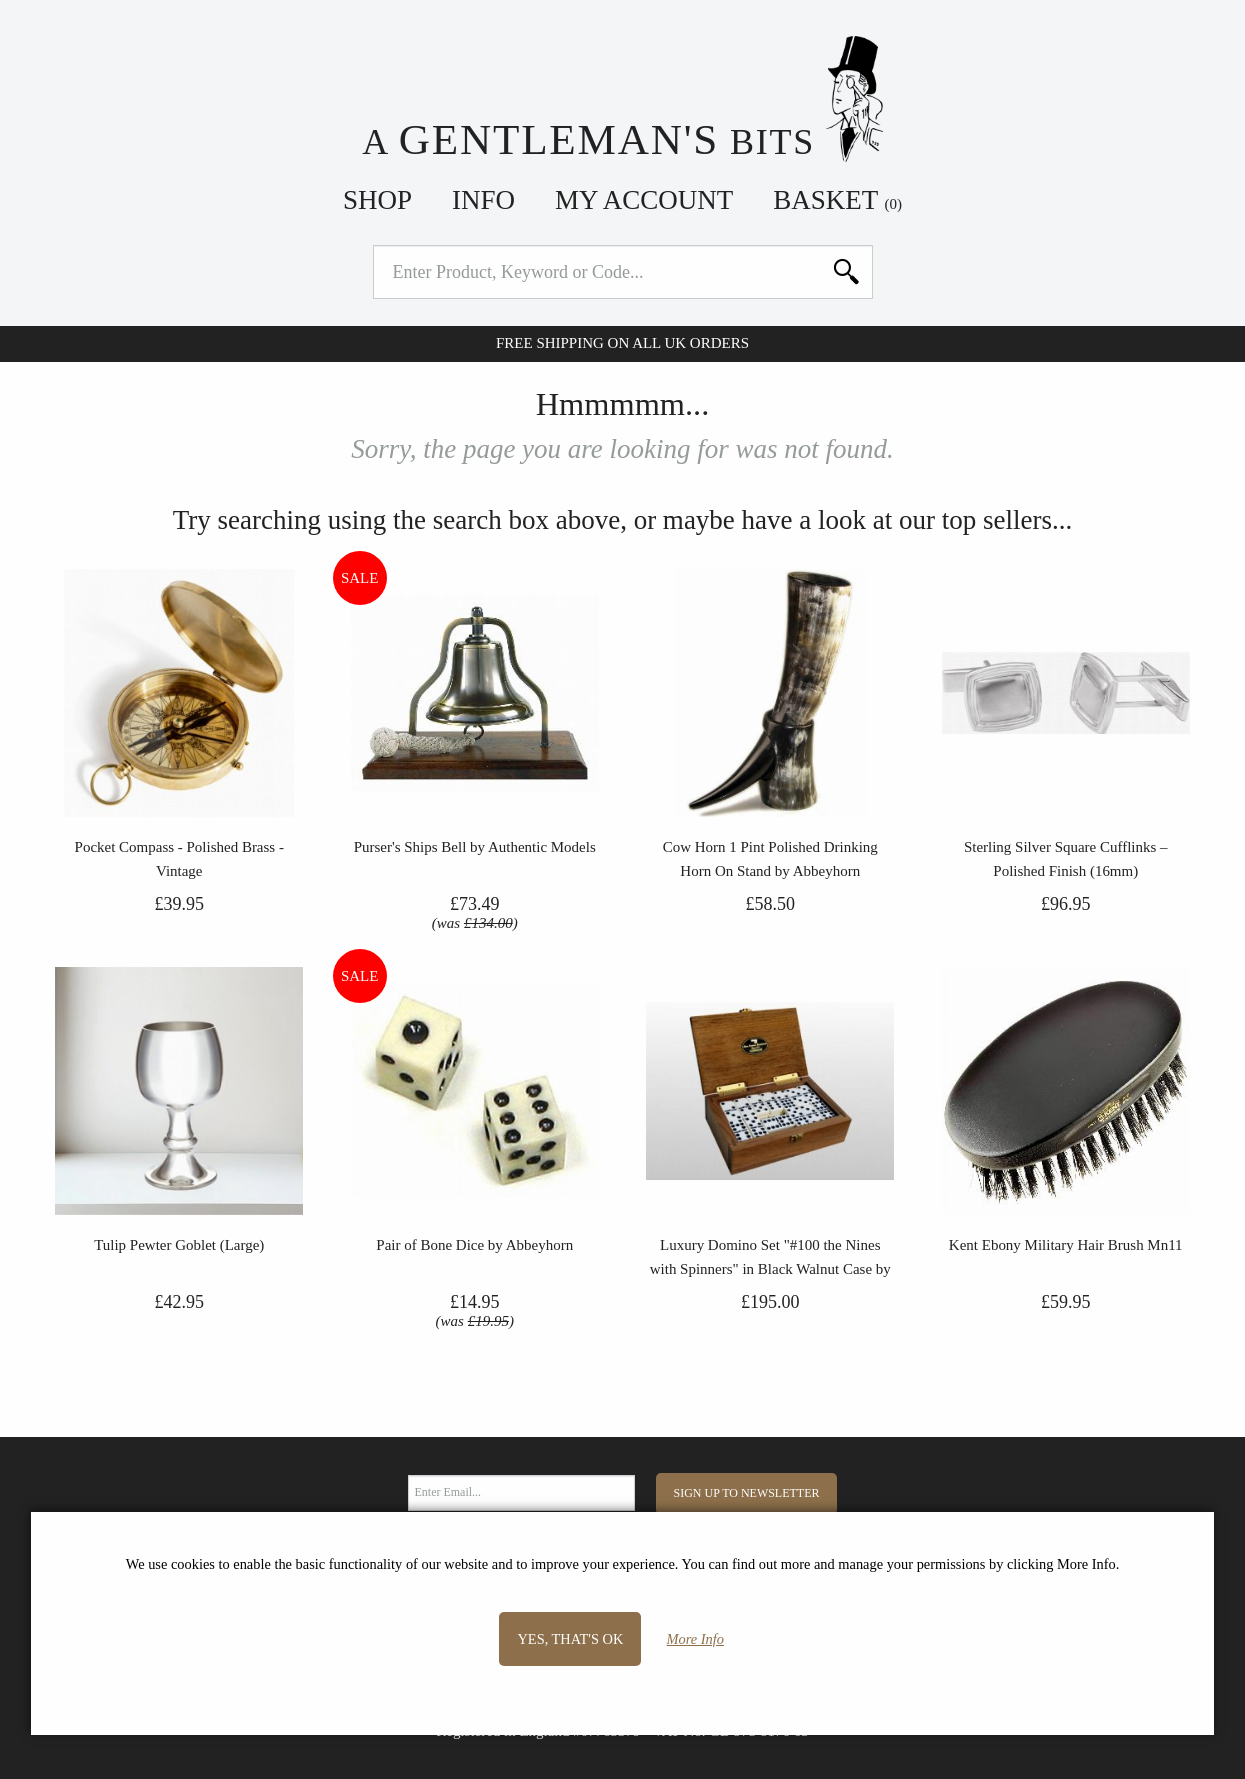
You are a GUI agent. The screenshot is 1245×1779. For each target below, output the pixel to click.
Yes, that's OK (570, 1639)
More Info (695, 1639)
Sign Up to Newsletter (747, 1493)
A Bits (622, 99)
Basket (837, 200)
